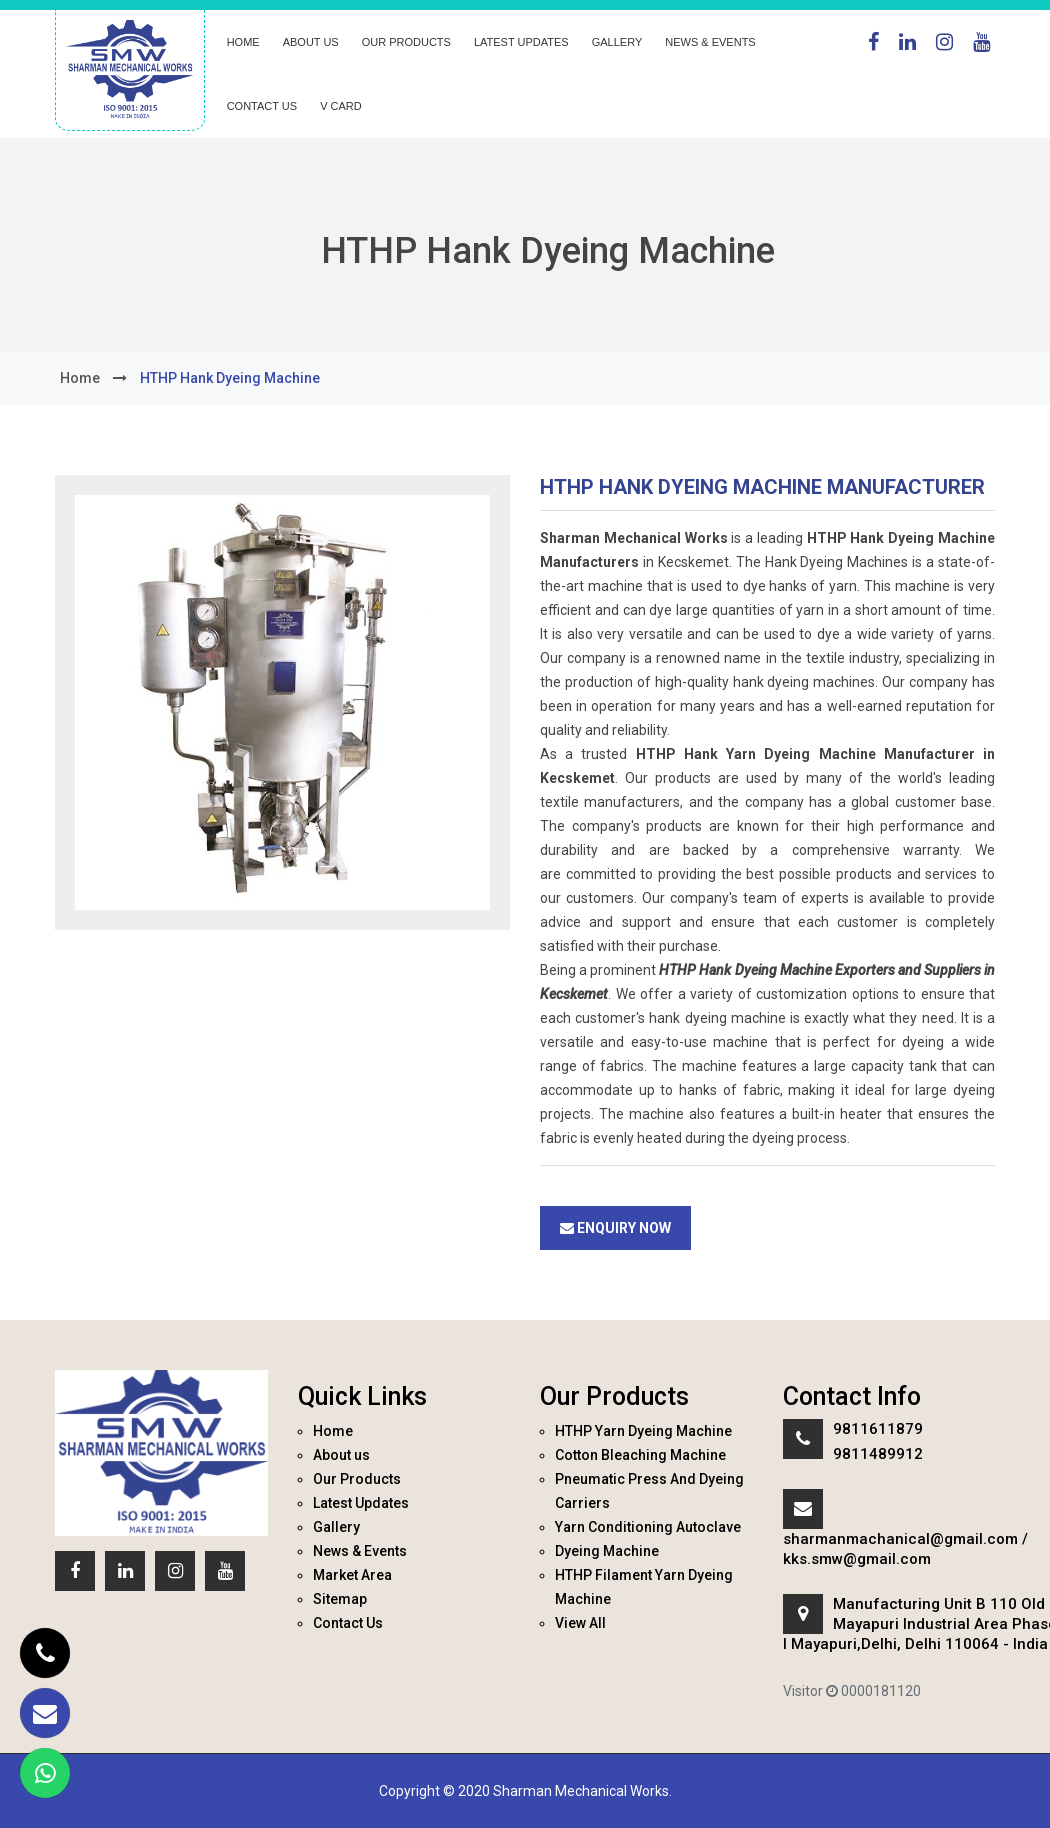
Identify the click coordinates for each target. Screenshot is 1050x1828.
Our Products (406, 42)
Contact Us (262, 106)
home (80, 378)
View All (580, 1623)
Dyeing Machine (607, 1551)
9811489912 (878, 1454)
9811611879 (878, 1429)
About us (311, 42)
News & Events (710, 42)
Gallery (617, 42)
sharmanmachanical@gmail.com (900, 1539)
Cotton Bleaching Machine (640, 1455)
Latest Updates (521, 42)
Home (243, 42)
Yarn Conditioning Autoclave (648, 1527)
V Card (341, 106)
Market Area (352, 1575)
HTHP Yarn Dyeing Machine (643, 1431)
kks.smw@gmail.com (857, 1559)
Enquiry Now (615, 1228)
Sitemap (340, 1599)
